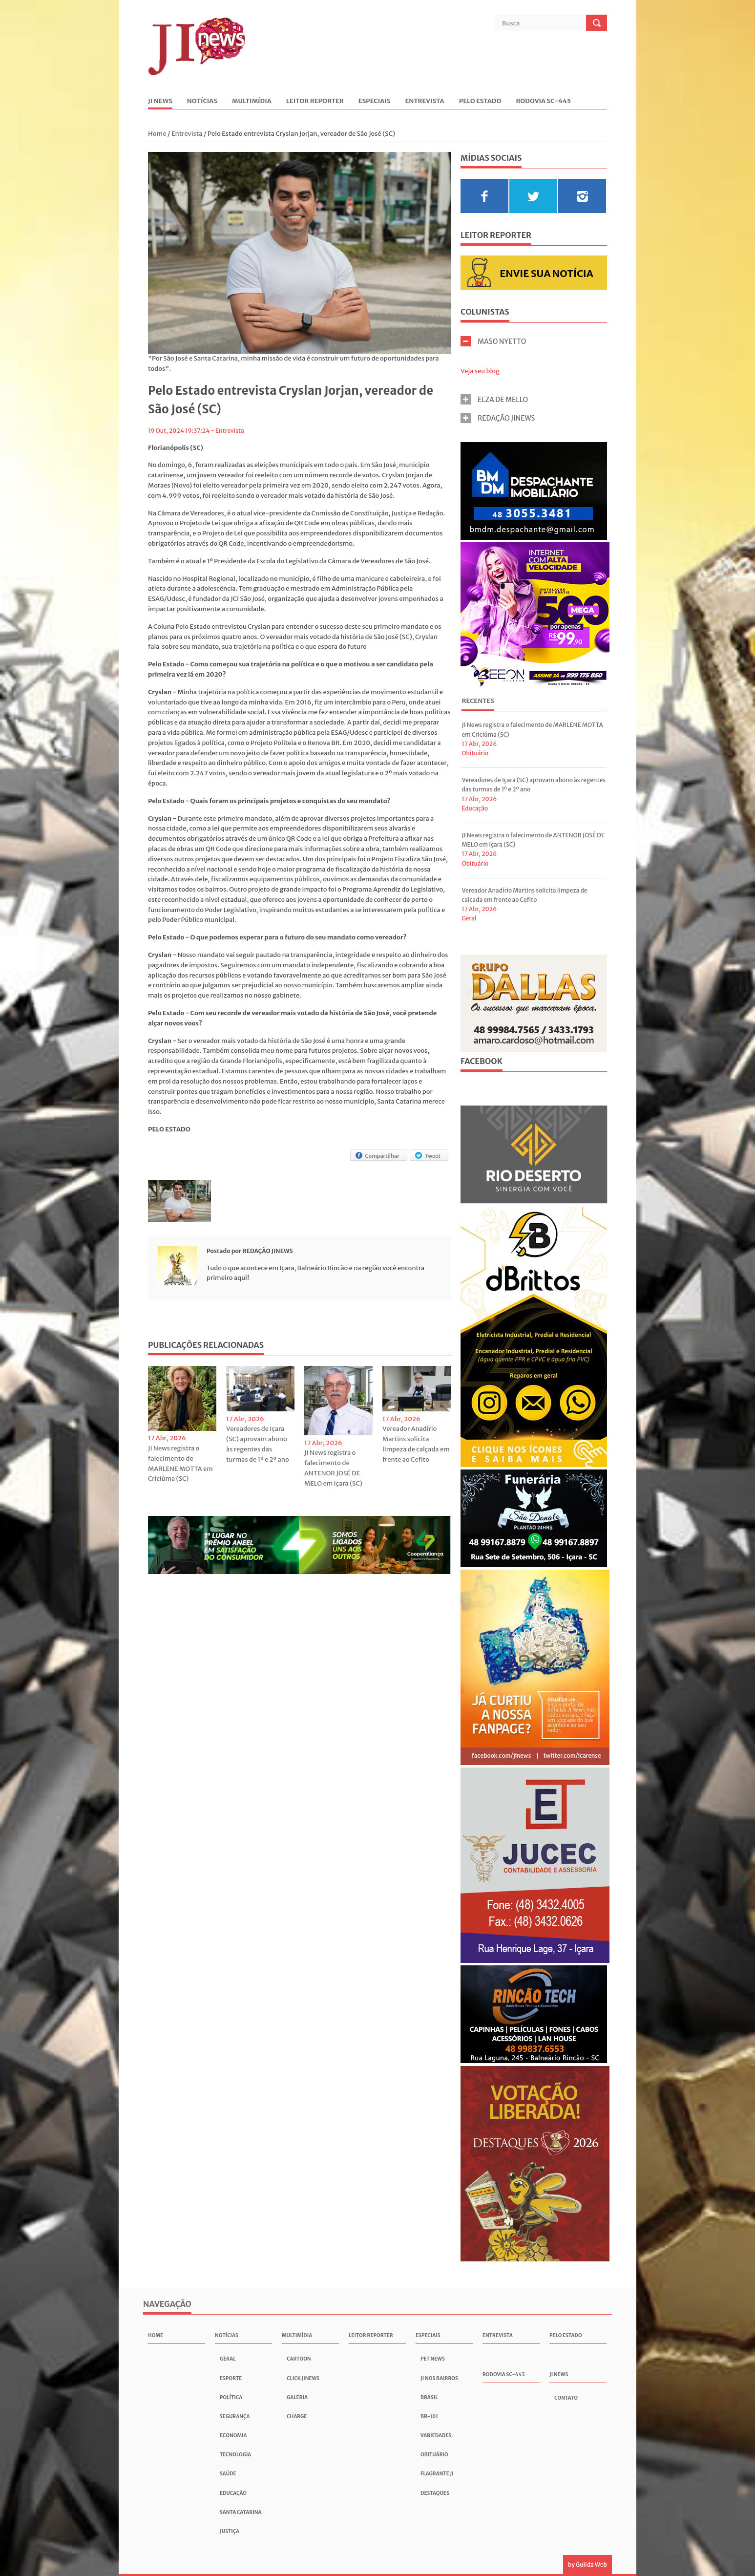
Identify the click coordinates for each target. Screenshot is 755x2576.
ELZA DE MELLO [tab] (494, 399)
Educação (474, 808)
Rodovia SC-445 (543, 101)
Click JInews (303, 2378)
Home (158, 133)
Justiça (229, 2531)
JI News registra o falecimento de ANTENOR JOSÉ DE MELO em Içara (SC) (333, 1467)
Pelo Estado (480, 101)
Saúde (228, 2473)
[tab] (477, 702)
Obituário (474, 753)
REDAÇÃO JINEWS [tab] (498, 418)
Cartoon (299, 2359)
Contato (566, 2398)
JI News (160, 101)
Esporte (231, 2378)
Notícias (202, 101)
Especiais (374, 101)
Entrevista (424, 101)
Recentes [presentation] (477, 701)
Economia (233, 2435)
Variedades (435, 2435)
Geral (468, 918)
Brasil (429, 2397)
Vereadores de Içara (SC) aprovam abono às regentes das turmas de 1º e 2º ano (257, 1444)
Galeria (297, 2397)
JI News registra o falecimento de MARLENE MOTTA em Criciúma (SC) (180, 1463)
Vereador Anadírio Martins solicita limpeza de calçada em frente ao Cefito (416, 1444)
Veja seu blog (480, 371)
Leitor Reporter (315, 101)
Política (231, 2397)
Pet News (432, 2359)
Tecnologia (235, 2454)
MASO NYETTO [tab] (493, 341)
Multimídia (252, 101)
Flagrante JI (437, 2473)
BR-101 (429, 2416)
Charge (297, 2416)
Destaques (434, 2493)
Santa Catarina (241, 2512)
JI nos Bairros (439, 2378)
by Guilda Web (587, 2564)
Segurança (235, 2416)
